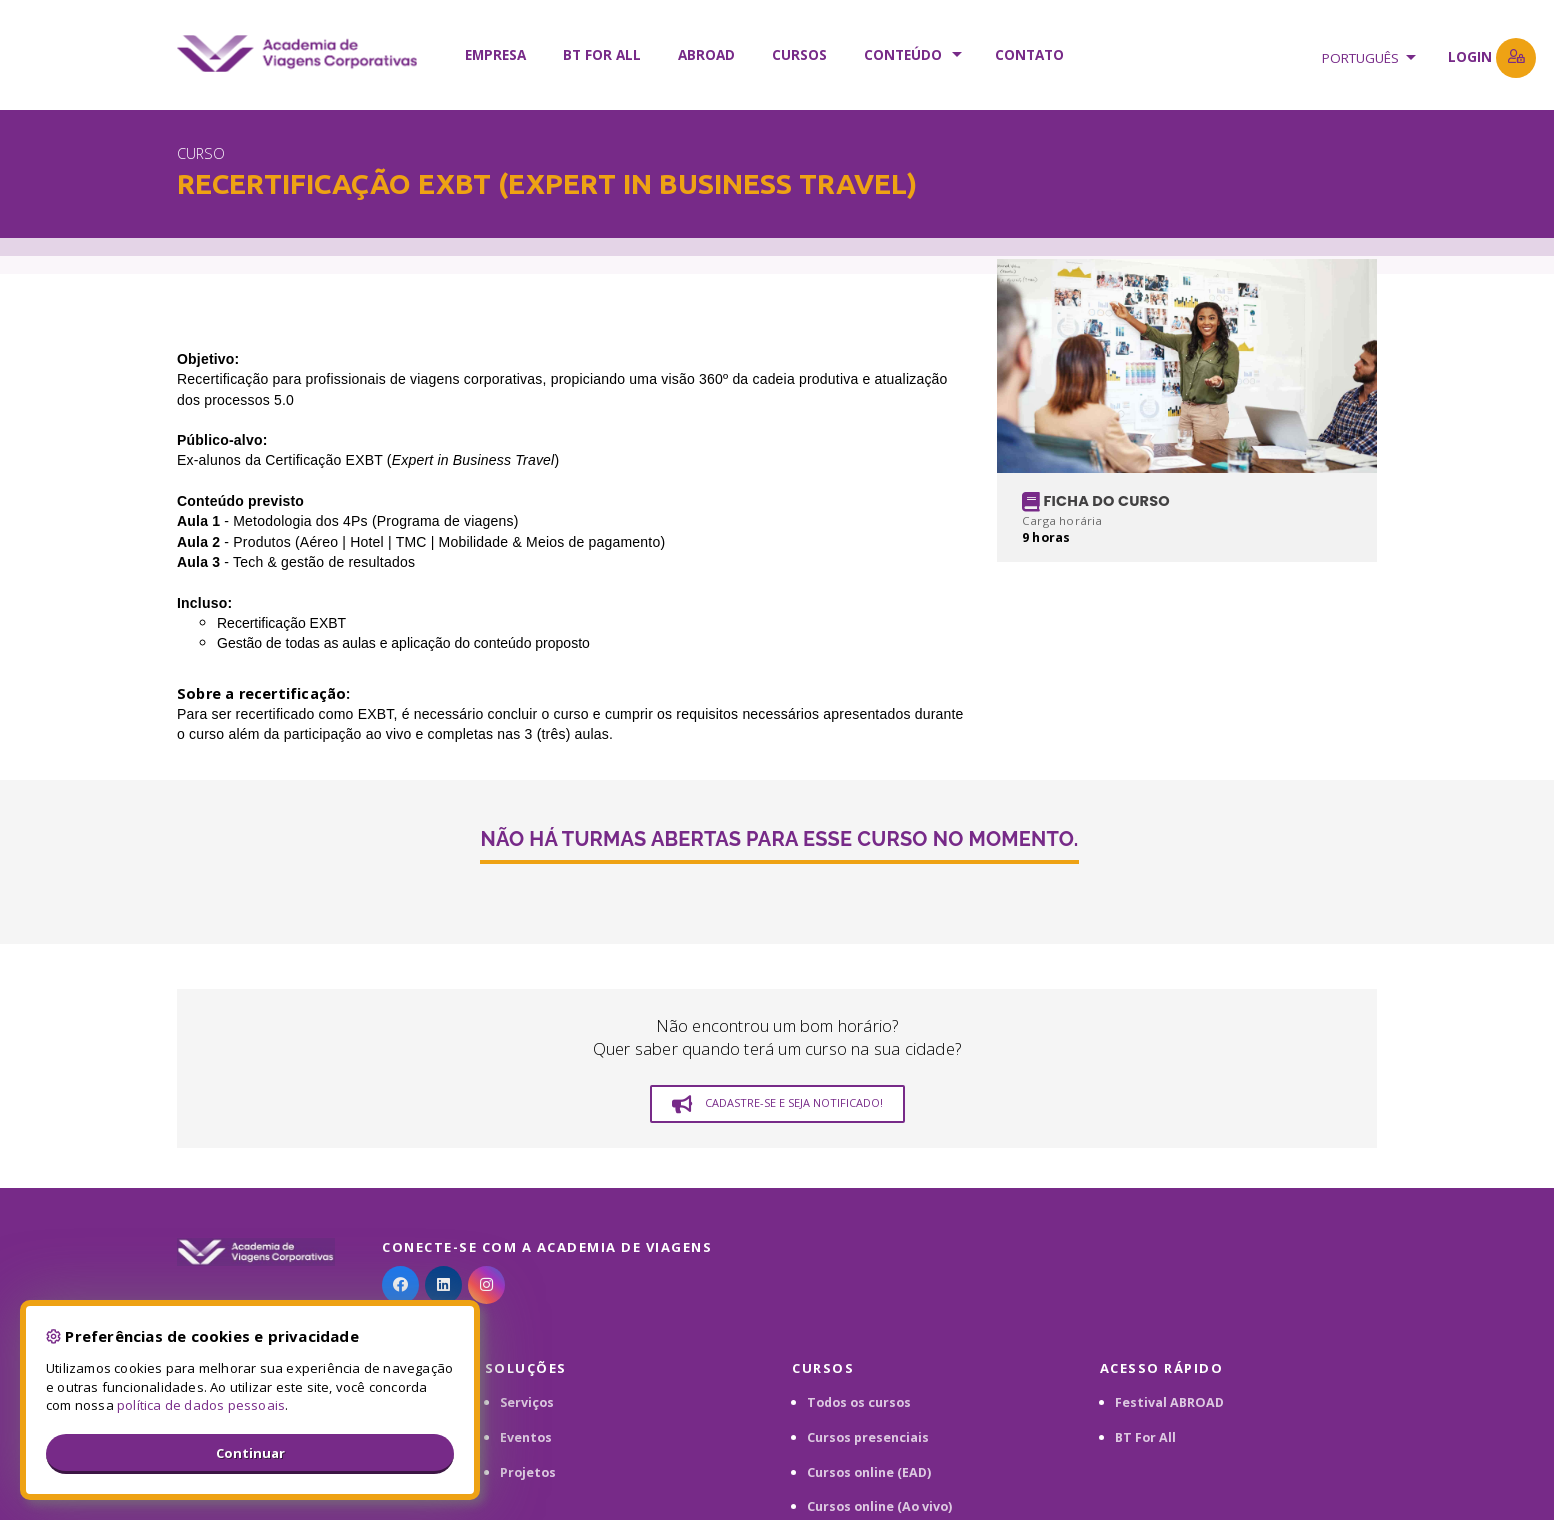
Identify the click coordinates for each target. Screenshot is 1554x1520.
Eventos (526, 1437)
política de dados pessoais (201, 1405)
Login (1492, 58)
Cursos (799, 55)
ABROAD (706, 55)
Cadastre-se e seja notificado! (777, 1104)
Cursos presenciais (868, 1437)
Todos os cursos (859, 1402)
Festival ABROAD (1169, 1402)
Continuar (250, 1453)
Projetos (528, 1472)
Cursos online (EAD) (869, 1472)
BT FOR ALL (602, 55)
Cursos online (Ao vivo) (879, 1506)
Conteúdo (903, 55)
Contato (1029, 55)
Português (1360, 58)
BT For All (1145, 1437)
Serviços (527, 1402)
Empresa (495, 55)
